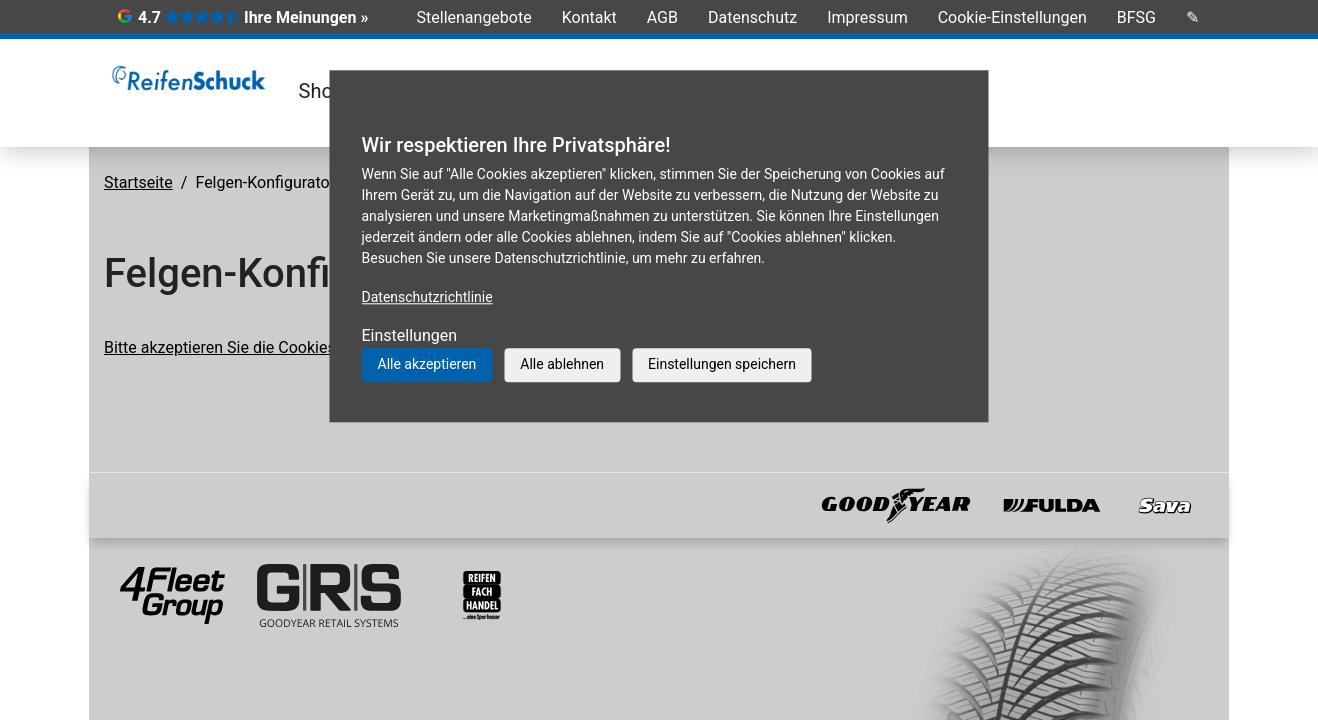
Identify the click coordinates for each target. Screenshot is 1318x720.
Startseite (138, 182)
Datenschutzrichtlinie (427, 297)
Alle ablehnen (562, 364)
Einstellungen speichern (722, 364)
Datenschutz (752, 17)
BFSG (1136, 17)
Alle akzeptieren (427, 364)
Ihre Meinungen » (306, 17)
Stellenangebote (474, 17)
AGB (662, 17)
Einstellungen (410, 335)
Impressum (867, 17)
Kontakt (589, 17)
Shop (322, 91)
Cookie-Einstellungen (1012, 17)
